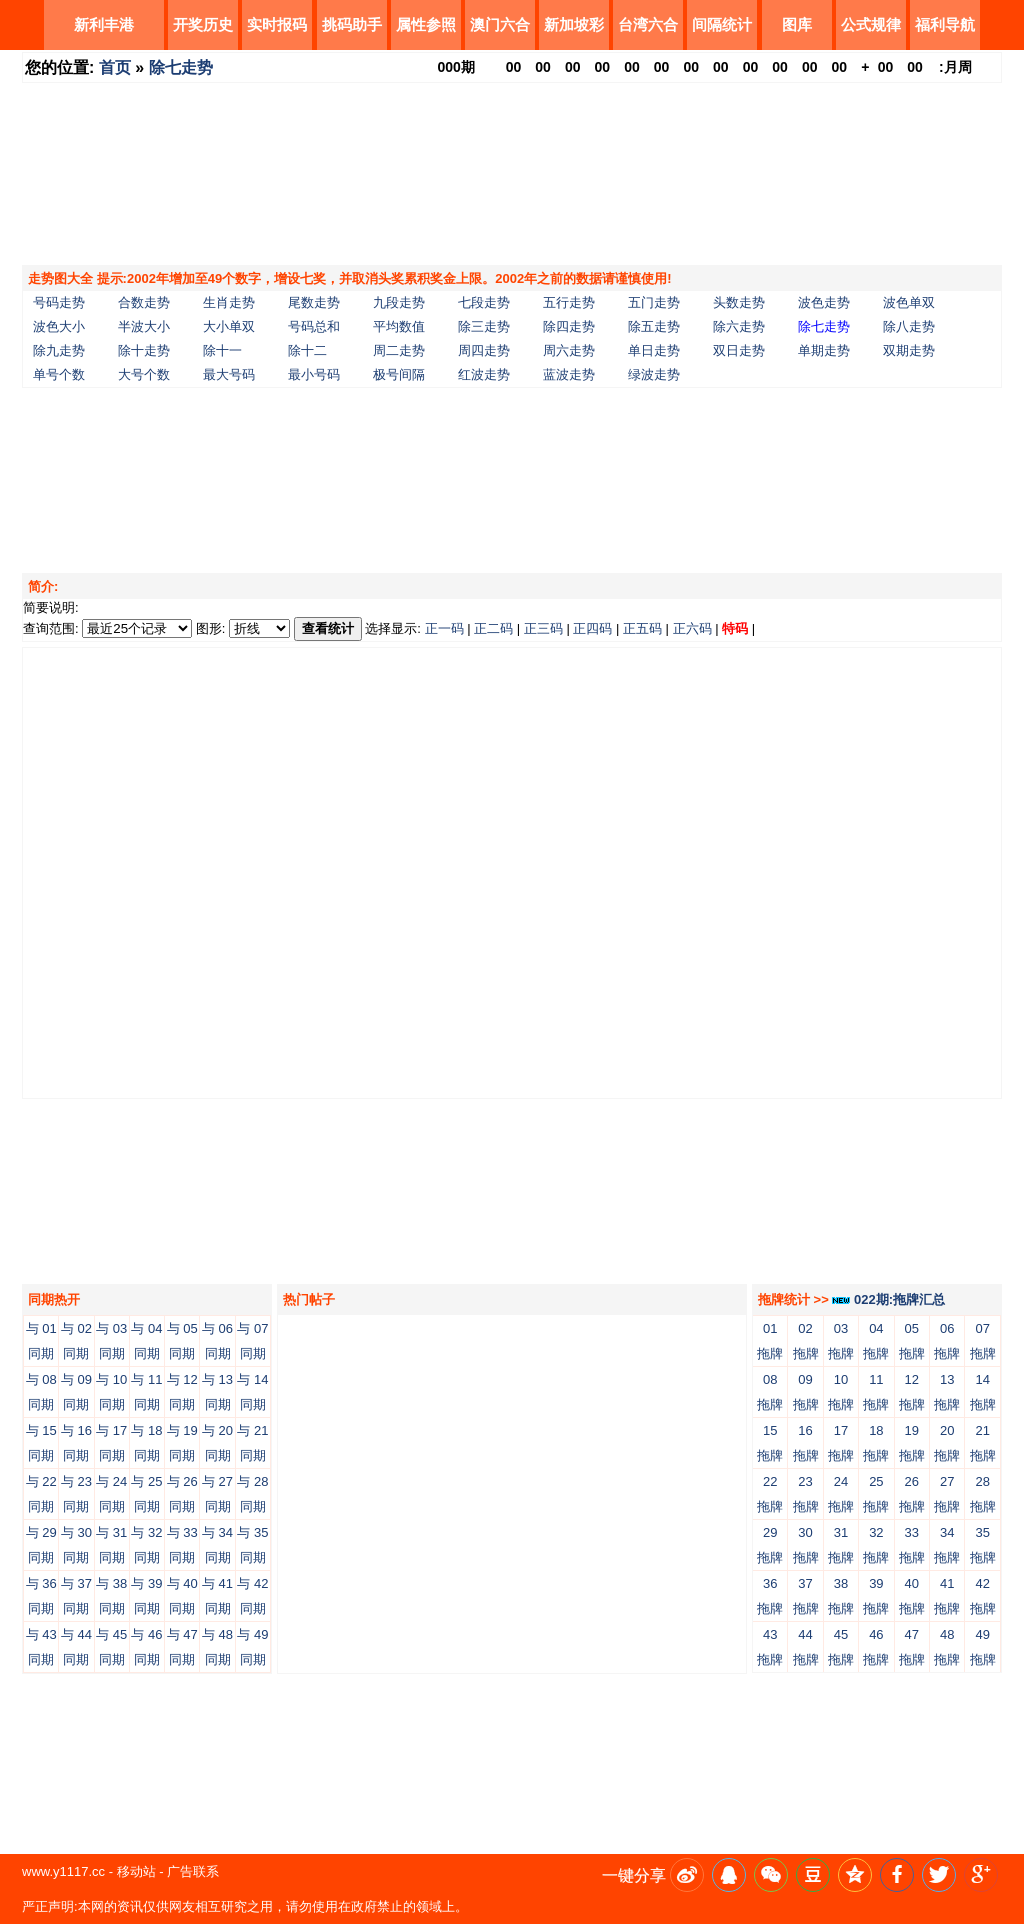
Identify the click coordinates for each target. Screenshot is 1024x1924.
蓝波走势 (569, 374)
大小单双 (229, 326)
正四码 (592, 628)
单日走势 (654, 350)
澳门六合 (500, 24)
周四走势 (484, 350)
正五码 (642, 628)
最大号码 (229, 374)
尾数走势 (314, 302)
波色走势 (824, 302)
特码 (735, 628)
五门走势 (654, 302)
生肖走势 (229, 302)
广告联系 (193, 1871)
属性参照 (426, 24)
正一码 (444, 628)
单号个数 (59, 374)
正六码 (692, 628)
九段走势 (399, 302)
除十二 (307, 350)
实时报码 (277, 24)
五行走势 (569, 302)
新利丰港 (104, 24)
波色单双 (909, 302)
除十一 (222, 350)
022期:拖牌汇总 (888, 1299)
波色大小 (59, 326)
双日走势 (739, 350)
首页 (115, 67)
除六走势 (739, 326)
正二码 (493, 628)
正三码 (543, 628)
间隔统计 (722, 24)
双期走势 (909, 350)
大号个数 (144, 374)
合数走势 (144, 302)
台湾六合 (648, 24)
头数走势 (739, 302)
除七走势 (181, 67)
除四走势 (569, 326)
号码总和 (314, 326)
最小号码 (314, 374)
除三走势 (484, 326)
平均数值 (399, 326)
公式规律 (871, 24)
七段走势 (484, 302)
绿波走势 (654, 374)
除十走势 (144, 350)
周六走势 (569, 350)
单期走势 (824, 350)
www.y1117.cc (63, 1871)
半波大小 (144, 326)
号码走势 (59, 302)
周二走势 (399, 350)
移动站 (136, 1871)
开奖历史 (203, 24)
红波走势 (484, 374)
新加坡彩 (574, 24)
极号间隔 (399, 374)
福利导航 (945, 24)
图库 (797, 24)
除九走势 (59, 350)
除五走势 (654, 326)
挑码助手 (352, 24)
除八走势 (909, 326)
